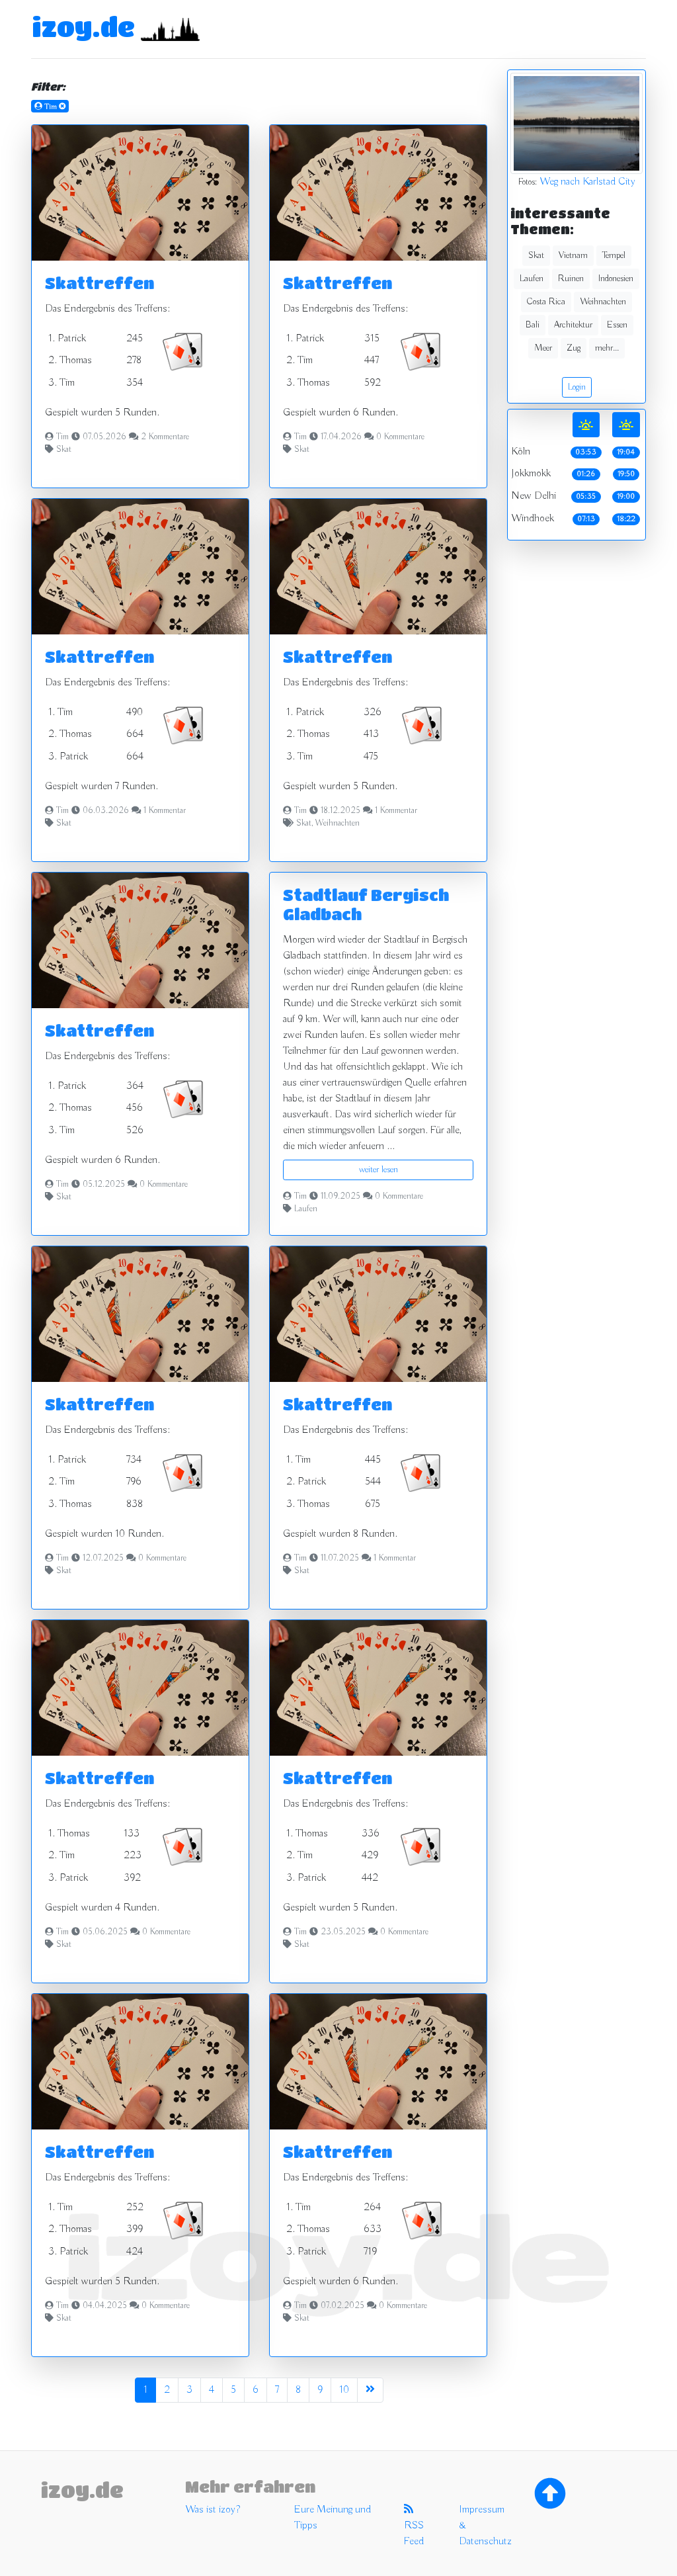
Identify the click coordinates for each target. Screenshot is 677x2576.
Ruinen (571, 278)
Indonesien (615, 278)
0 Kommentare (400, 437)
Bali (532, 325)
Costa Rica (546, 302)
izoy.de (83, 26)
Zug (573, 348)
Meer (543, 348)
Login (577, 387)
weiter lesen (378, 1170)
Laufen (305, 1209)
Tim (62, 437)
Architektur (573, 325)
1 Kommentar (164, 811)
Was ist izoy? (212, 2509)
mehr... (607, 348)
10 (344, 2390)
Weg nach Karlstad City (587, 182)
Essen (617, 325)
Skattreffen (99, 283)
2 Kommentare (165, 437)
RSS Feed (414, 2525)
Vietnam (573, 255)
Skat (63, 450)
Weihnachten (337, 823)
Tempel (613, 255)
